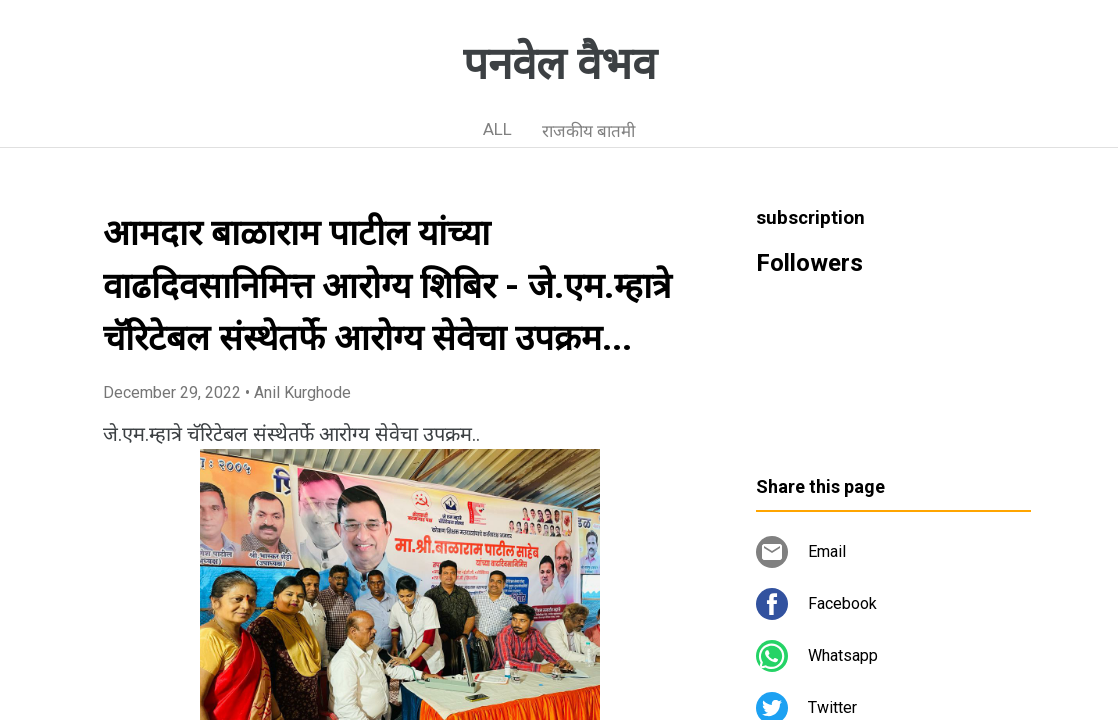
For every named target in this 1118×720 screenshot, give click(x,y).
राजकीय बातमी (588, 131)
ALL (497, 129)
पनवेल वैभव (559, 64)
